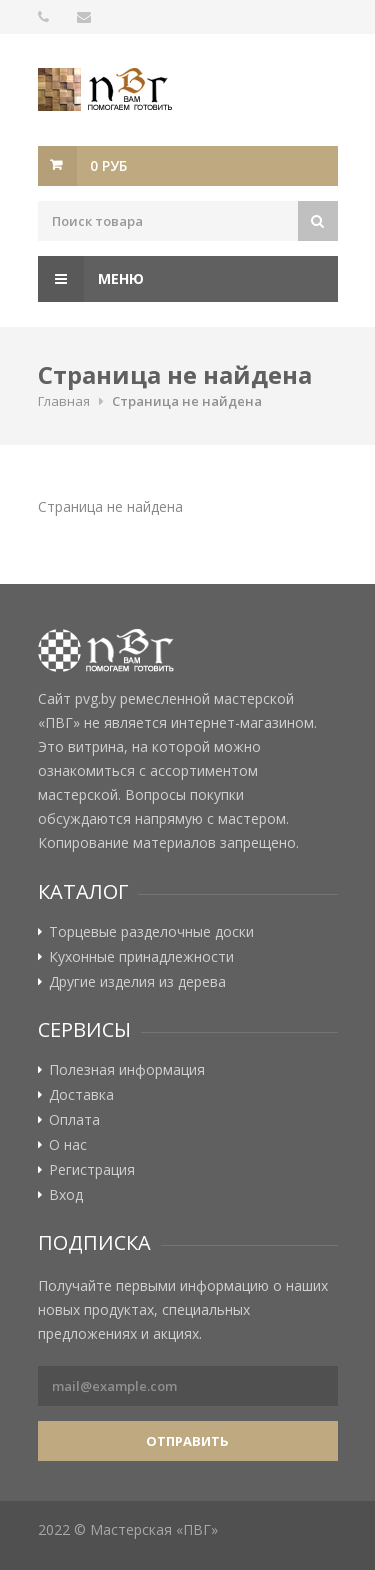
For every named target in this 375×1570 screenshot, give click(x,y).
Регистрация (92, 1170)
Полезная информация (127, 1070)
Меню (91, 279)
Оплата (74, 1120)
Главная (64, 401)
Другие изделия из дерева (137, 982)
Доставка (81, 1095)
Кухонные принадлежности (141, 957)
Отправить (187, 1441)
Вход (66, 1195)
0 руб (108, 165)
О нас (68, 1145)
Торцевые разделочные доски (151, 932)
